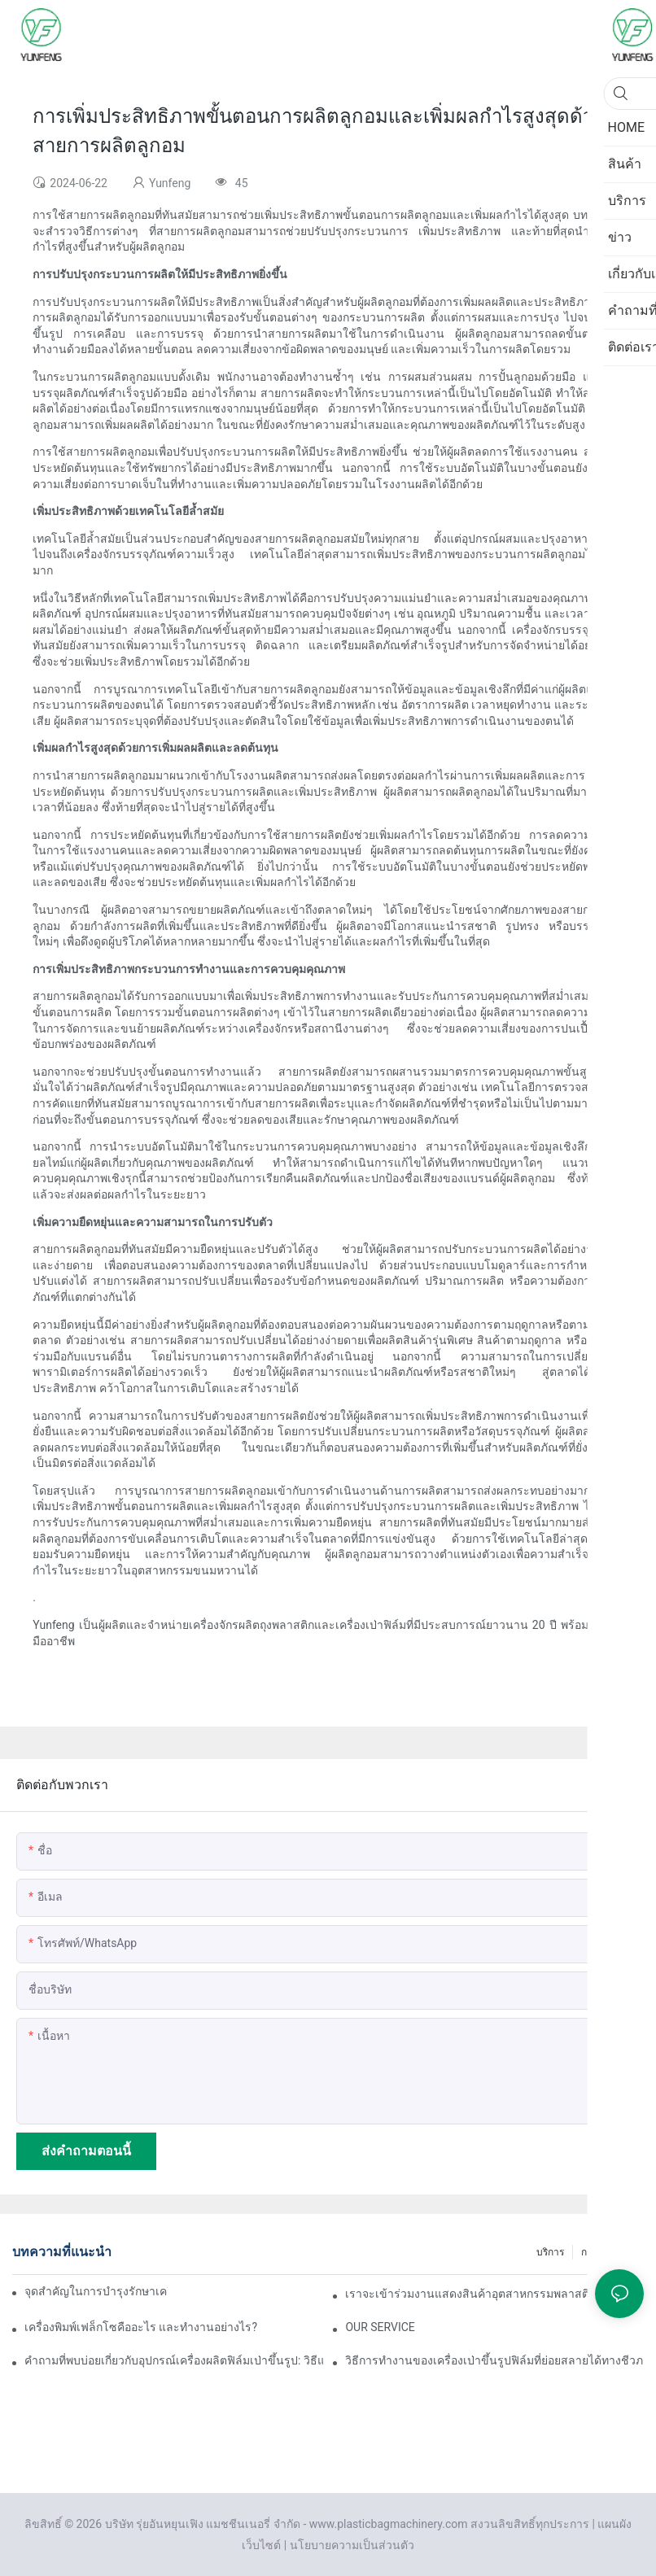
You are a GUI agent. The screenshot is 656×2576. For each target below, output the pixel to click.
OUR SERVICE (379, 2327)
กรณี (591, 2252)
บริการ (550, 2252)
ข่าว (627, 2252)
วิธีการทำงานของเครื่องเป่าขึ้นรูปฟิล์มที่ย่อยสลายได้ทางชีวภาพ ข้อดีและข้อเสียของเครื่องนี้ (494, 2360)
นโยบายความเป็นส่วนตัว (352, 2545)
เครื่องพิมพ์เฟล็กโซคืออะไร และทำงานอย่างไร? (140, 2327)
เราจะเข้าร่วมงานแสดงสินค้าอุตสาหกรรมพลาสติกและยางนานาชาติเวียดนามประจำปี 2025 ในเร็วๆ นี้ (494, 2293)
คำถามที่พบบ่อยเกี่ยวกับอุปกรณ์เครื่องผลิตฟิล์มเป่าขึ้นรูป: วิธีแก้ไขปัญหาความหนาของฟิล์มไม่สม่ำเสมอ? (173, 2360)
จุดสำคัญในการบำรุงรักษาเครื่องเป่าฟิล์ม (96, 2291)
